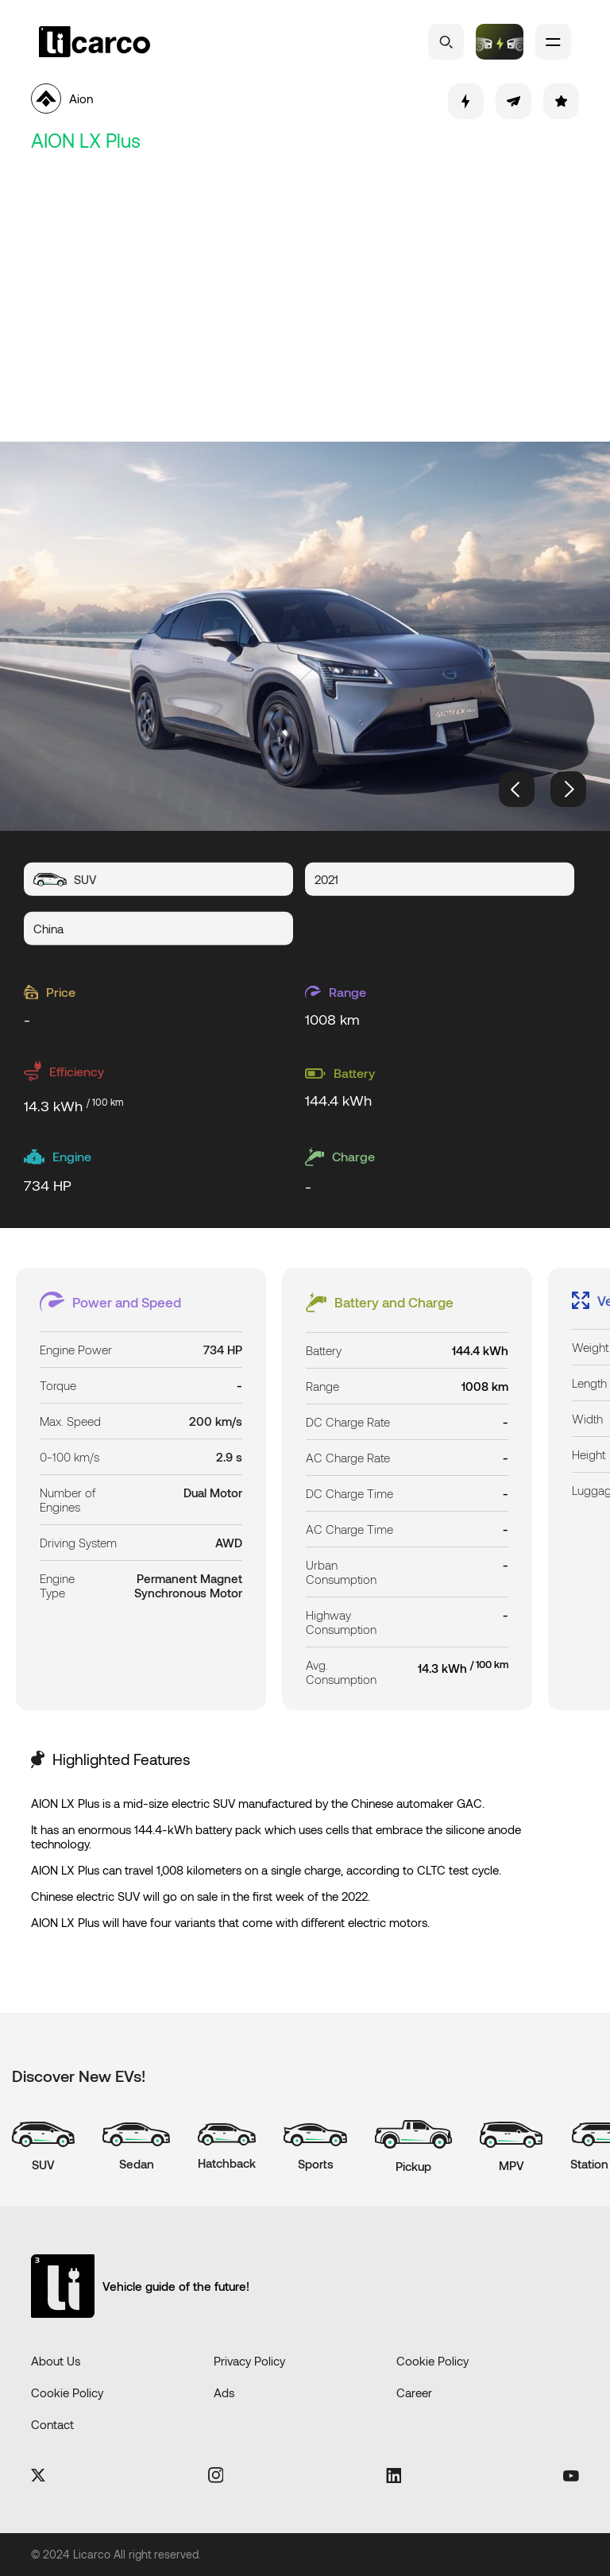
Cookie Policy (432, 2361)
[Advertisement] (305, 298)
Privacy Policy (249, 2361)
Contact (52, 2424)
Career (414, 2392)
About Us (55, 2361)
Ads (224, 2392)
